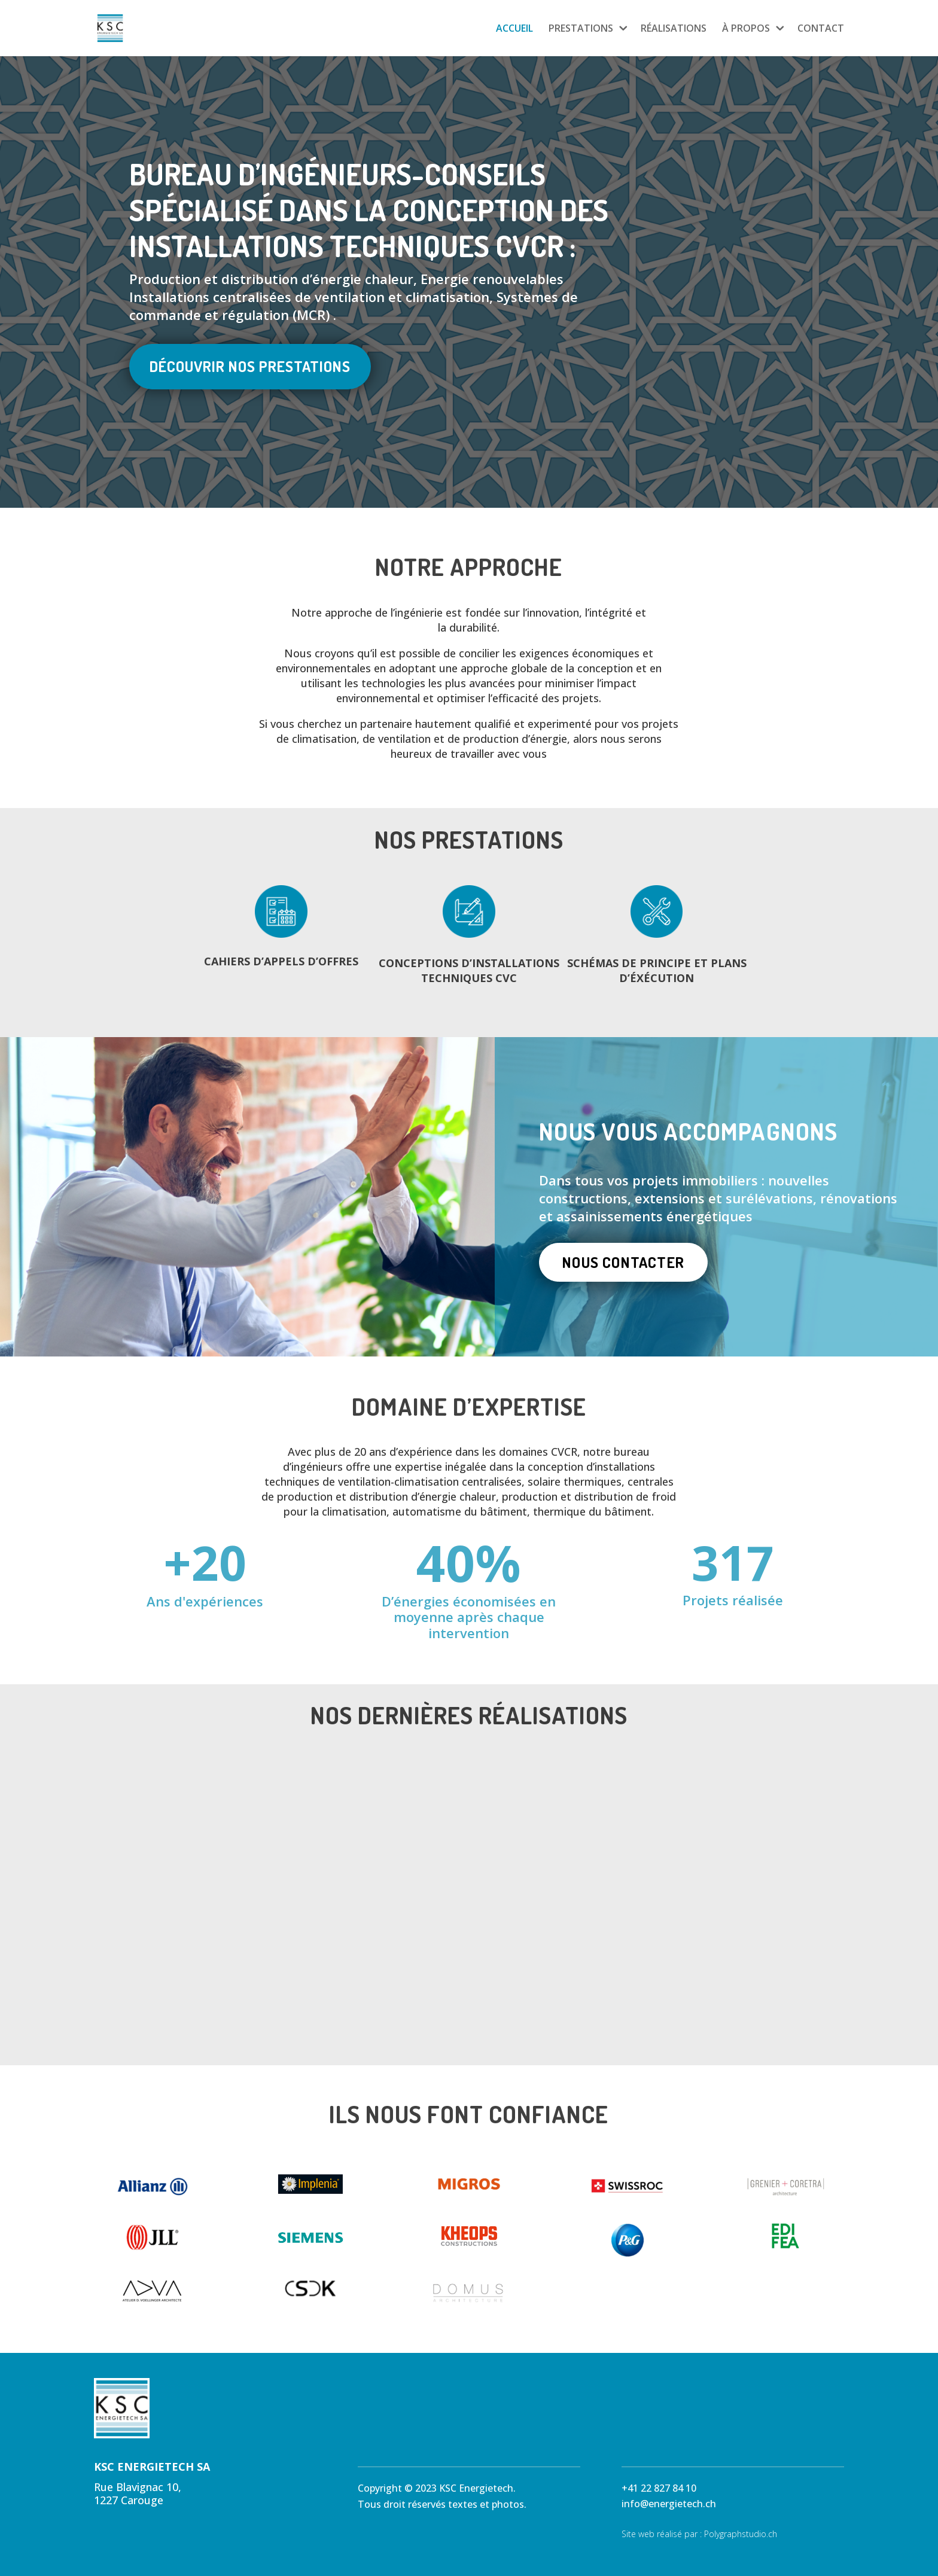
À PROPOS (746, 29)
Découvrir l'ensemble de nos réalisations (468, 2056)
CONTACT (820, 29)
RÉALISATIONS (673, 29)
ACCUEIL (514, 29)
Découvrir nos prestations (250, 366)
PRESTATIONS (581, 29)
